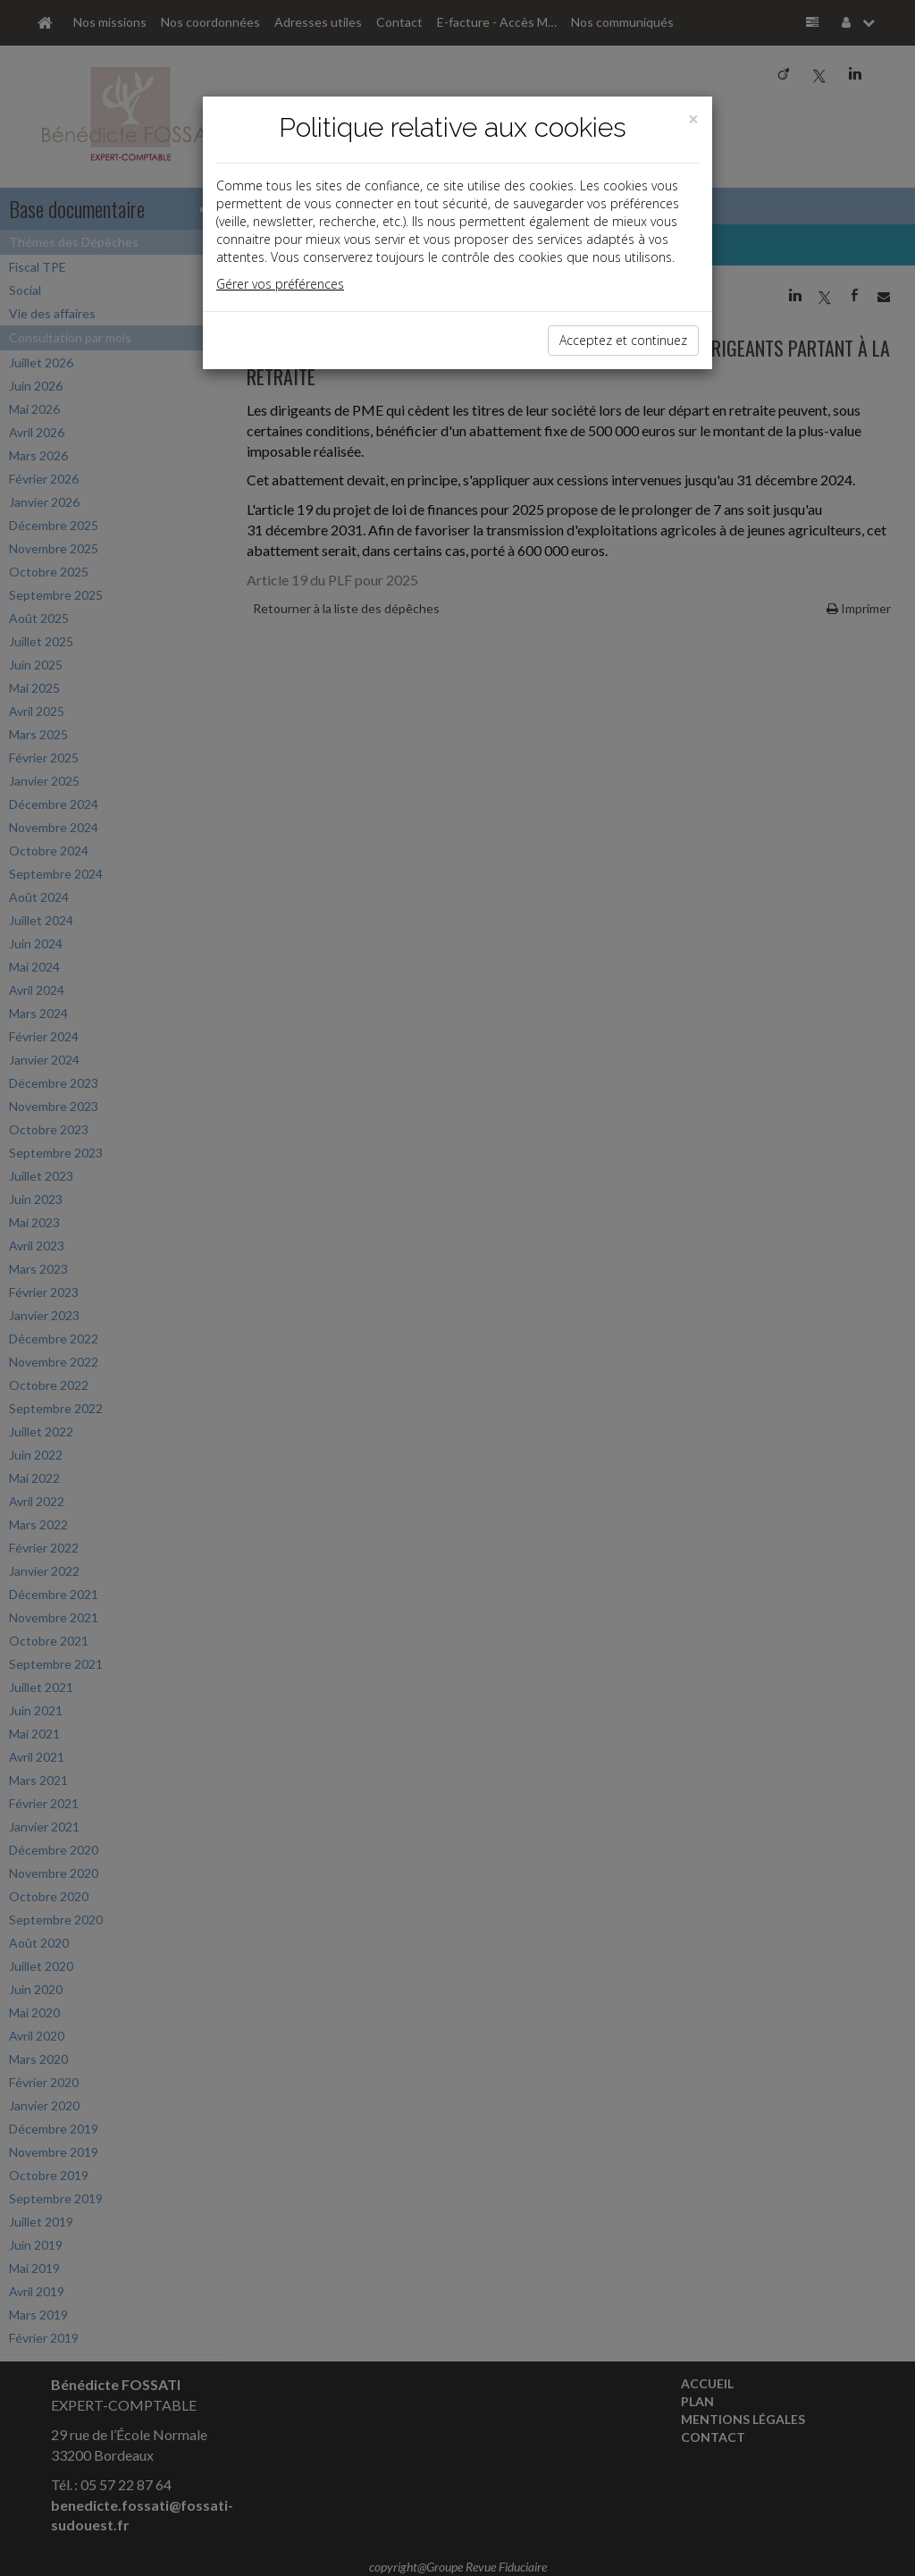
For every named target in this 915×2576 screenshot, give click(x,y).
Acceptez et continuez (623, 340)
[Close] (693, 119)
